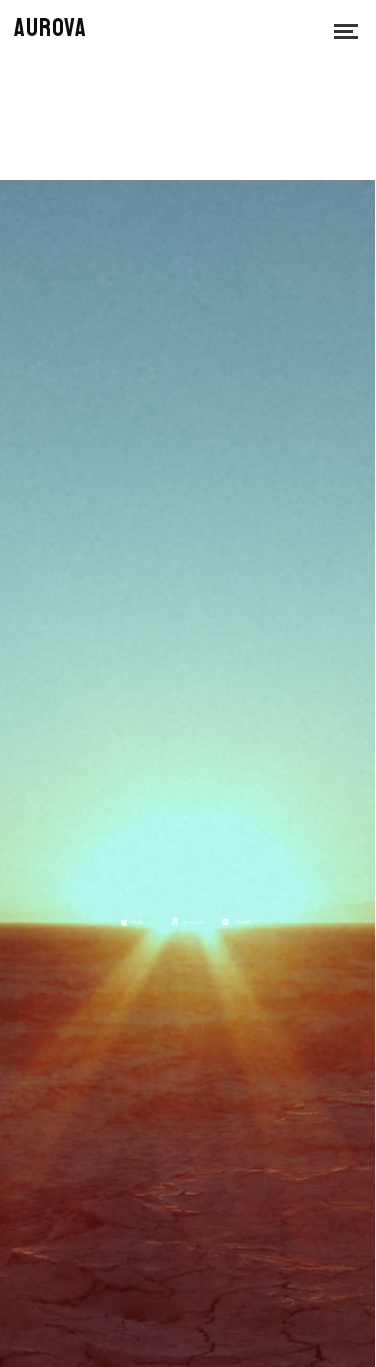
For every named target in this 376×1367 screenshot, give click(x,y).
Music (137, 922)
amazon (192, 922)
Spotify (243, 922)
